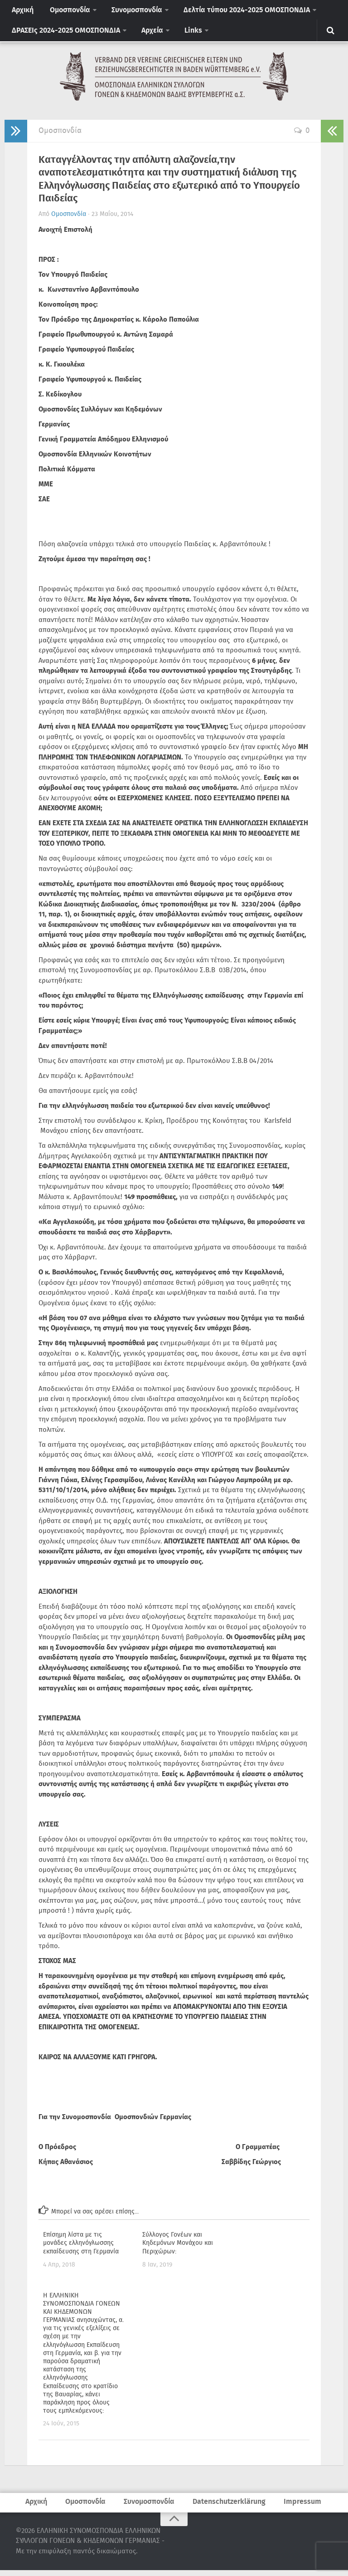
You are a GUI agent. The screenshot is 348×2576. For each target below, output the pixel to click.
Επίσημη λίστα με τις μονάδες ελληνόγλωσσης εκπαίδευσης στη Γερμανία (81, 2247)
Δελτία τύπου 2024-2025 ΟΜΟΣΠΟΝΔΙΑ (234, 11)
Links (184, 34)
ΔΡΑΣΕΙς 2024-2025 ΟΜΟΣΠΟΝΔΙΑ (64, 34)
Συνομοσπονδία (128, 11)
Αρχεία (146, 34)
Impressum (298, 2506)
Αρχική (21, 11)
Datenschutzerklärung (227, 2506)
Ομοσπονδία (64, 11)
